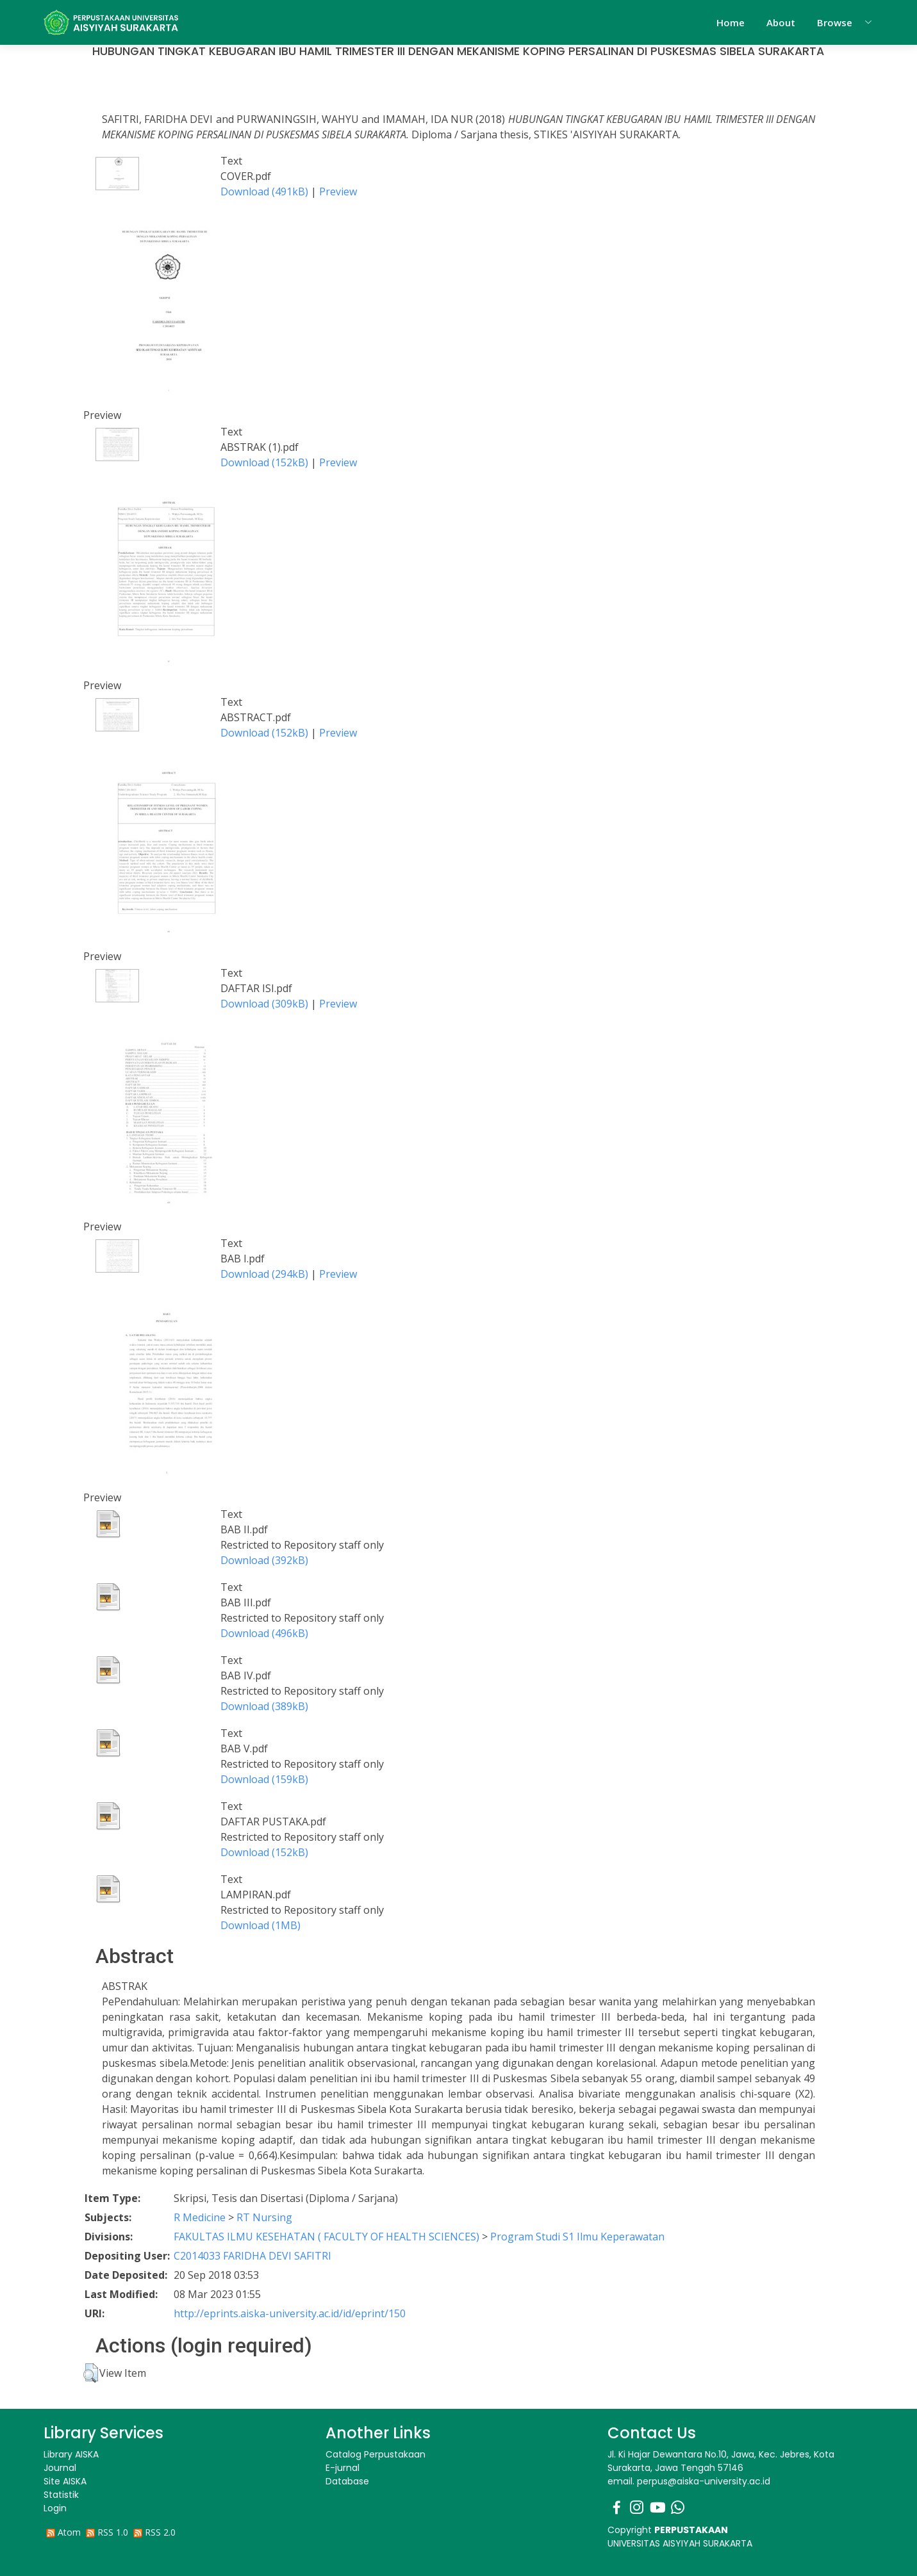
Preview (338, 191)
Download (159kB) (264, 1779)
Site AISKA (65, 2481)
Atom (69, 2532)
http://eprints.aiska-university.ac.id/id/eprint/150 (290, 2313)
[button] (90, 2373)
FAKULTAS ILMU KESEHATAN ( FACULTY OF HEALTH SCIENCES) (326, 2237)
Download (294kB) (264, 1274)
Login (55, 2508)
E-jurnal (342, 2467)
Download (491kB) (264, 191)
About (780, 22)
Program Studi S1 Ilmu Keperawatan (577, 2237)
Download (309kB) (264, 1004)
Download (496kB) (264, 1633)
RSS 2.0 (160, 2532)
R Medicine (200, 2217)
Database (347, 2481)
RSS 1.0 (112, 2532)
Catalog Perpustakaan (375, 2454)
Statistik (61, 2494)
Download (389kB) (264, 1706)
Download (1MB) (260, 1925)
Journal (60, 2467)
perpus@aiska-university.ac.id (703, 2481)
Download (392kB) (264, 1560)
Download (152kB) (264, 462)
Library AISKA (71, 2454)
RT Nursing (264, 2217)
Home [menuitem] (730, 22)
